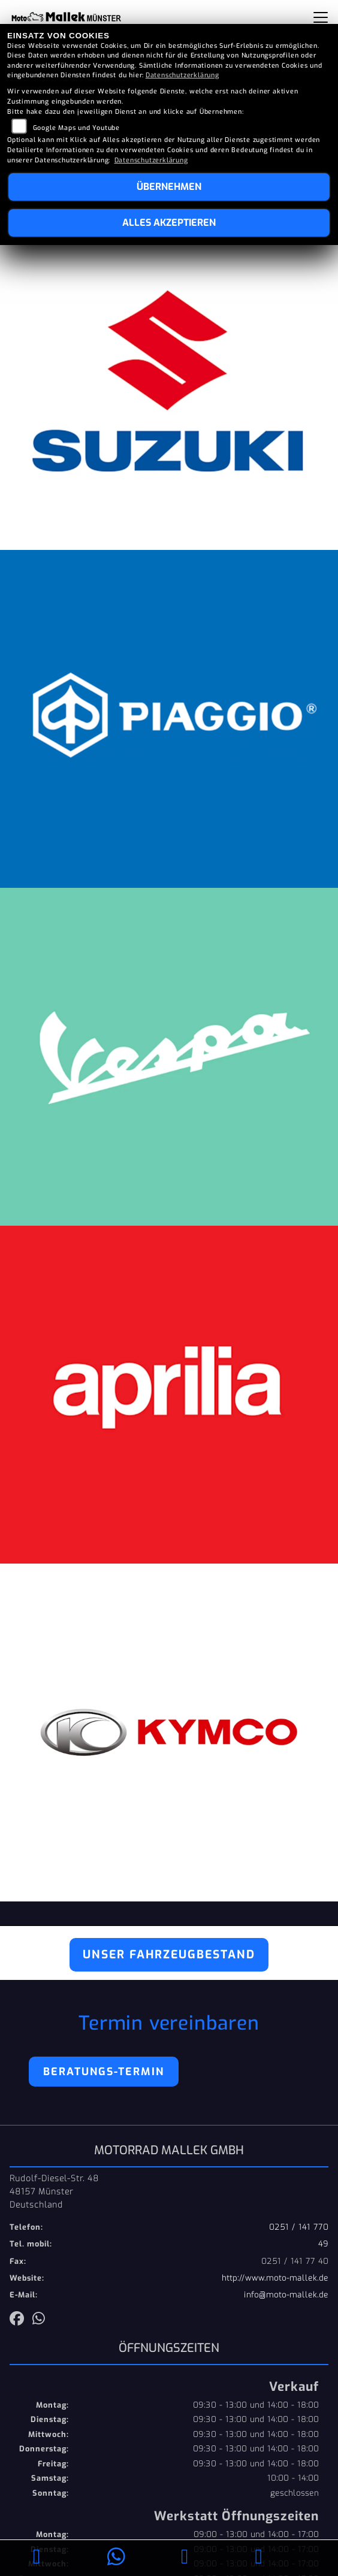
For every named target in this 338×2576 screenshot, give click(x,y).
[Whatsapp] (116, 2558)
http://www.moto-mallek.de (275, 2278)
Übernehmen (169, 186)
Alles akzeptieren (169, 222)
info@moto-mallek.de (286, 2295)
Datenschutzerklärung (182, 75)
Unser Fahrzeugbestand (169, 1954)
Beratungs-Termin (103, 2071)
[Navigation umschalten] (320, 17)
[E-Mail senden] (185, 2558)
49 (323, 2244)
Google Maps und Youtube (76, 127)
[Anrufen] (37, 2558)
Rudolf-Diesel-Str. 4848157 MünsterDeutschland (54, 2191)
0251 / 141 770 (298, 2227)
